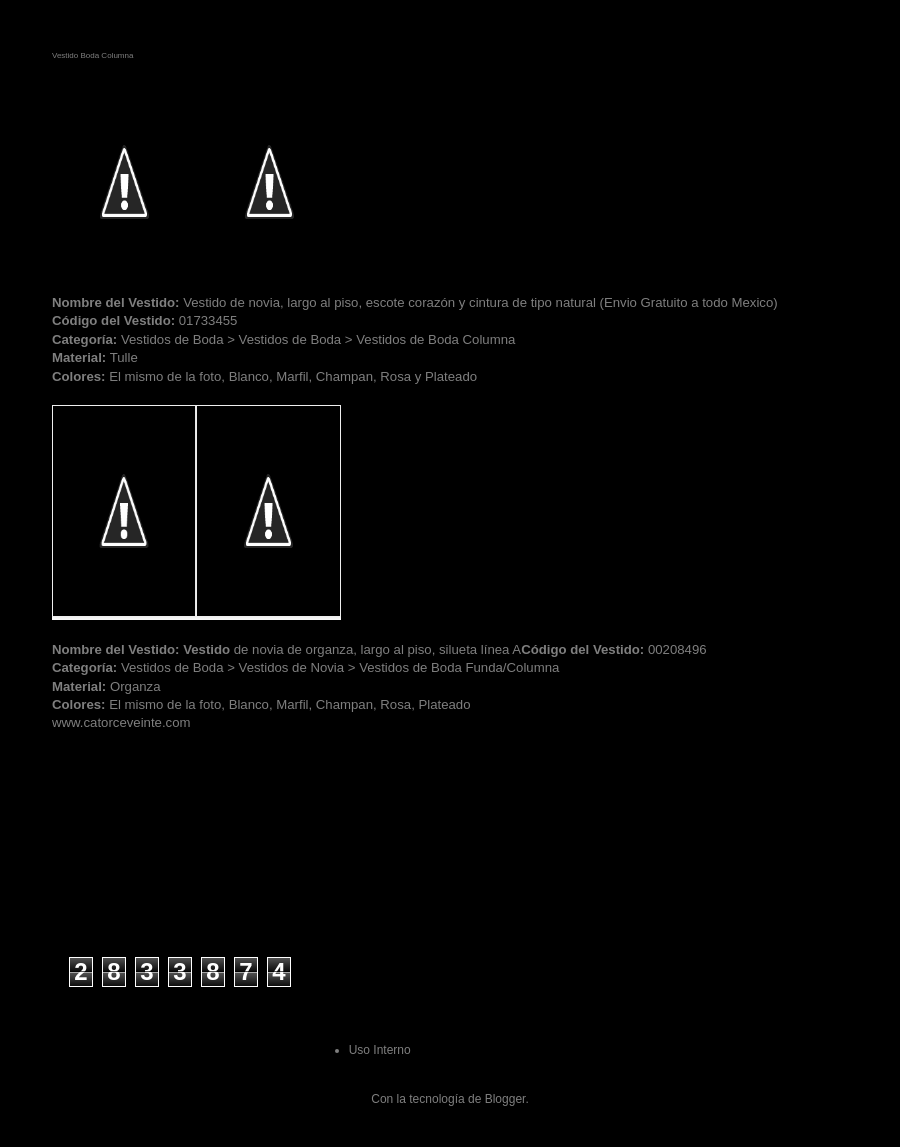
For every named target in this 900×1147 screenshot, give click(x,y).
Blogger (505, 1099)
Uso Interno (380, 1050)
